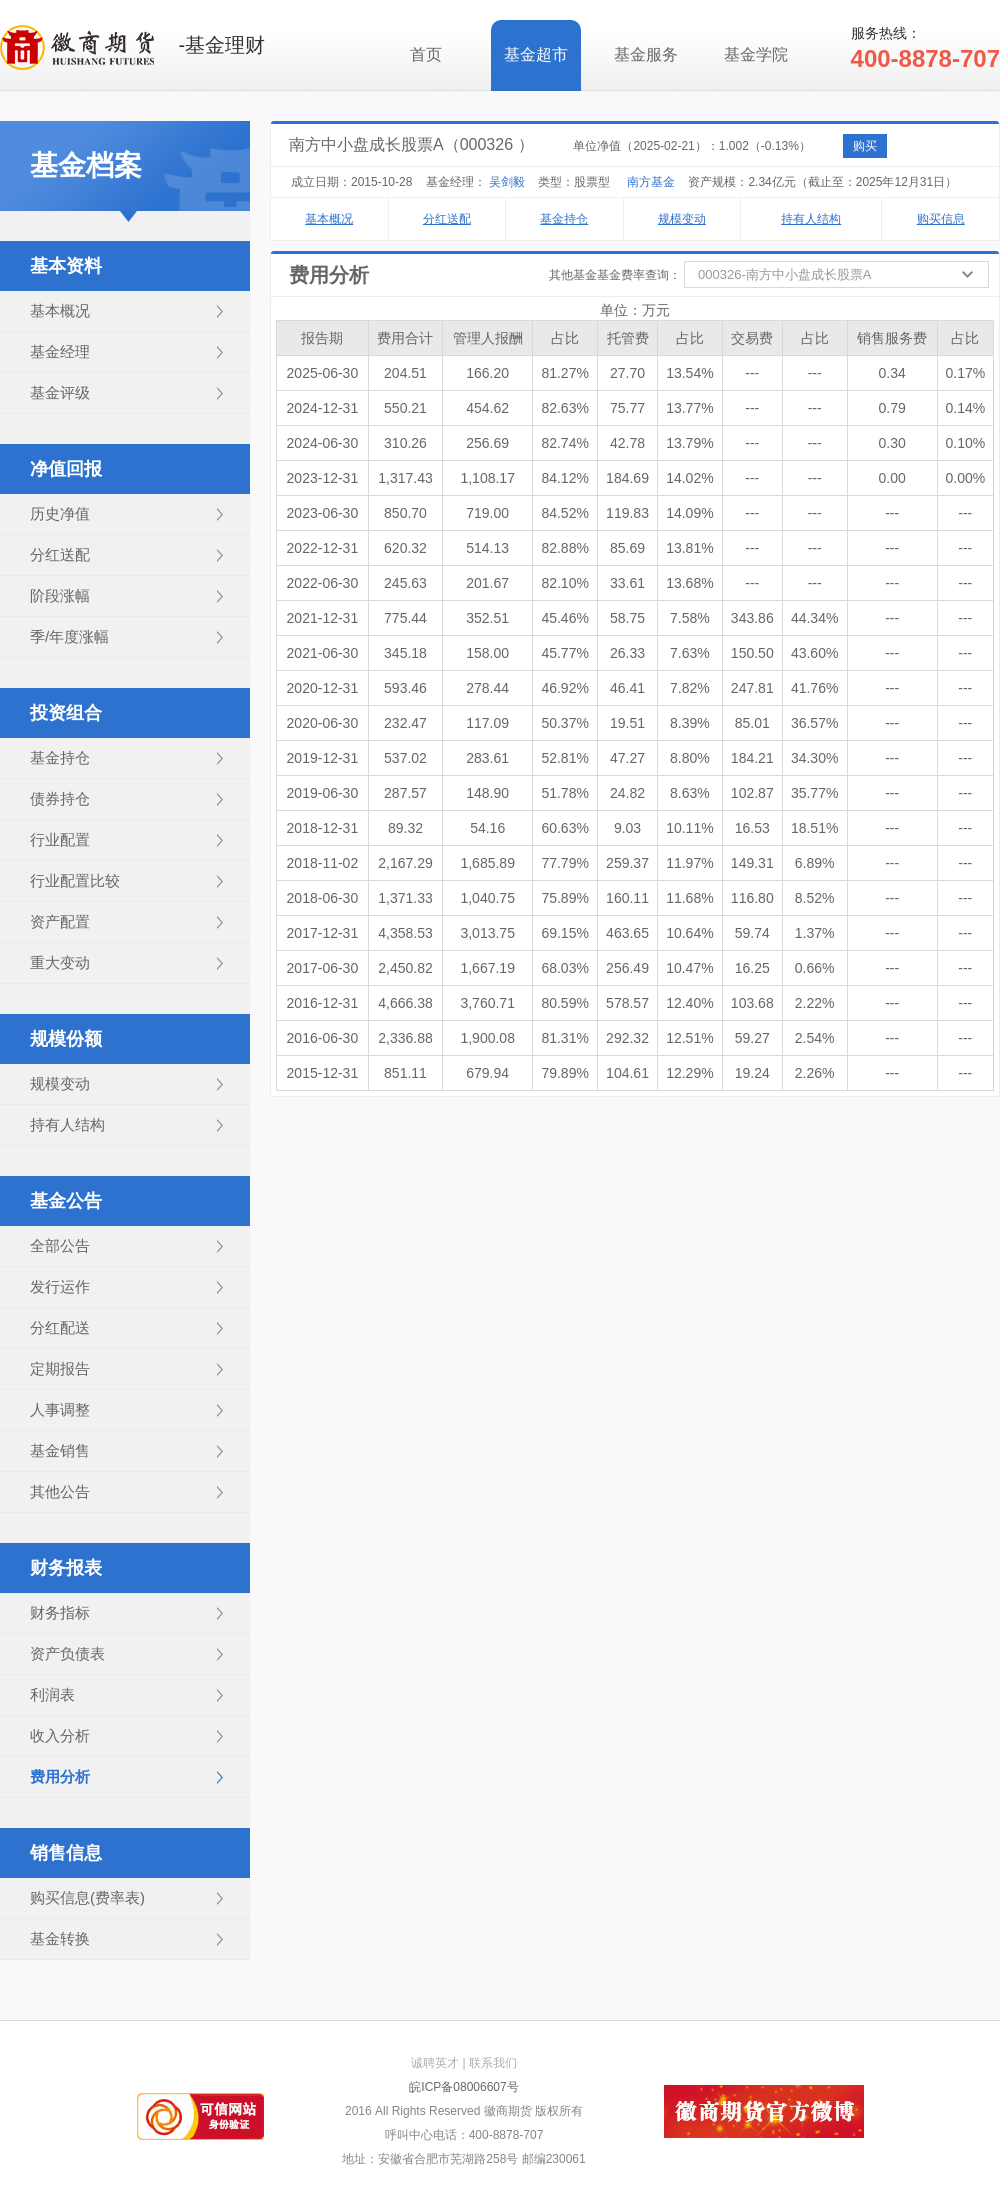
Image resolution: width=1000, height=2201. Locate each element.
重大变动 (60, 962)
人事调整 (60, 1409)
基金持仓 (60, 757)
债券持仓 (60, 798)
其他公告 (60, 1491)
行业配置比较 (75, 880)
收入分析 (60, 1735)
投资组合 (66, 713)
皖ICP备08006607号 (463, 2087)
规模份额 (66, 1039)
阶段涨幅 (60, 595)
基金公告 (66, 1201)
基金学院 (756, 54)
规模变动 (60, 1083)
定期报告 (60, 1368)
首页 (426, 54)
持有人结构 (67, 1124)
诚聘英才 (435, 2063)
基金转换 (60, 1938)
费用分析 (60, 1776)
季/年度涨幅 (69, 636)
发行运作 (60, 1286)
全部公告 (60, 1245)
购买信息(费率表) (87, 1897)
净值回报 (66, 469)
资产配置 (60, 921)
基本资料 (66, 266)
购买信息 (941, 219)
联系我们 (493, 2063)
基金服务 (646, 54)
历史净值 (60, 513)
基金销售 (60, 1450)
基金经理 (60, 351)
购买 (865, 146)
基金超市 (536, 54)
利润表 (52, 1694)
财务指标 (60, 1612)
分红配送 (60, 1327)
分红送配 (60, 554)
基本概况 (60, 310)
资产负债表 (67, 1653)
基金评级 (60, 392)
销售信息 (66, 1853)
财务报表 (66, 1568)
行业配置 (60, 839)
